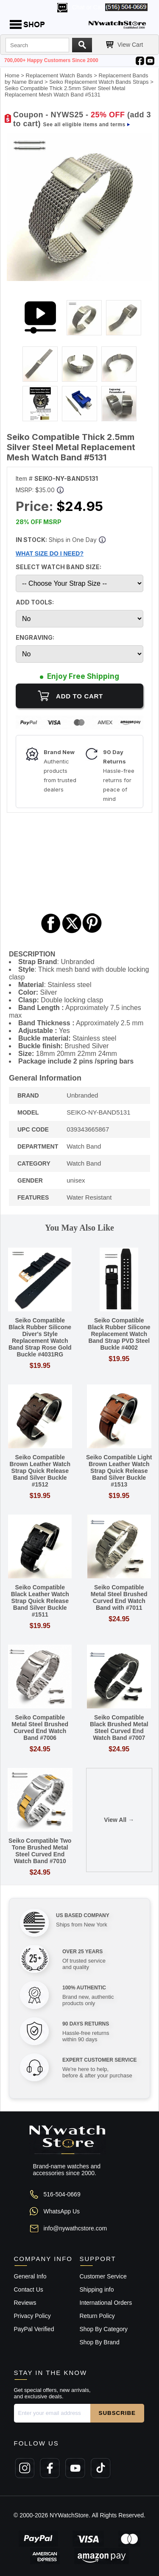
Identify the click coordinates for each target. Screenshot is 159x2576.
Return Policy (97, 2315)
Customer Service (103, 2276)
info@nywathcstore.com (75, 2228)
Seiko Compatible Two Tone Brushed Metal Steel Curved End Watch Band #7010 (39, 1850)
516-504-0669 (62, 2194)
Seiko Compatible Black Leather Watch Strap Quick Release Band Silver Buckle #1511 (40, 1601)
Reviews (25, 2302)
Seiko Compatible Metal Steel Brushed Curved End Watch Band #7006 (39, 1727)
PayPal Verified (34, 2329)
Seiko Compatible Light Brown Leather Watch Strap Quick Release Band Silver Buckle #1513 (119, 1471)
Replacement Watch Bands (59, 75)
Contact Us (28, 2289)
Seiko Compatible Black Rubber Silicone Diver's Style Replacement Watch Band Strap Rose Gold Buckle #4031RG (40, 1337)
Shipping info (97, 2289)
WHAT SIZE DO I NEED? (50, 553)
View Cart (130, 44)
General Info (30, 2276)
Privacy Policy (32, 2315)
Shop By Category (104, 2329)
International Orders (106, 2302)
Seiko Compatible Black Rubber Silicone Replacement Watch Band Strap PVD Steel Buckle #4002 (119, 1334)
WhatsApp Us (62, 2211)
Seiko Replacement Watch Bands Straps (98, 82)
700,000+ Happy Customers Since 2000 (51, 60)
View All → (119, 1819)
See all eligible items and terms (84, 125)
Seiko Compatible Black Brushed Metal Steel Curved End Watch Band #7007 (119, 1727)
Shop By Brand (100, 2342)
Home (12, 75)
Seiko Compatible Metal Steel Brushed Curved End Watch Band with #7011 (119, 1597)
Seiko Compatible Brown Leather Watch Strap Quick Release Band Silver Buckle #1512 (40, 1471)
